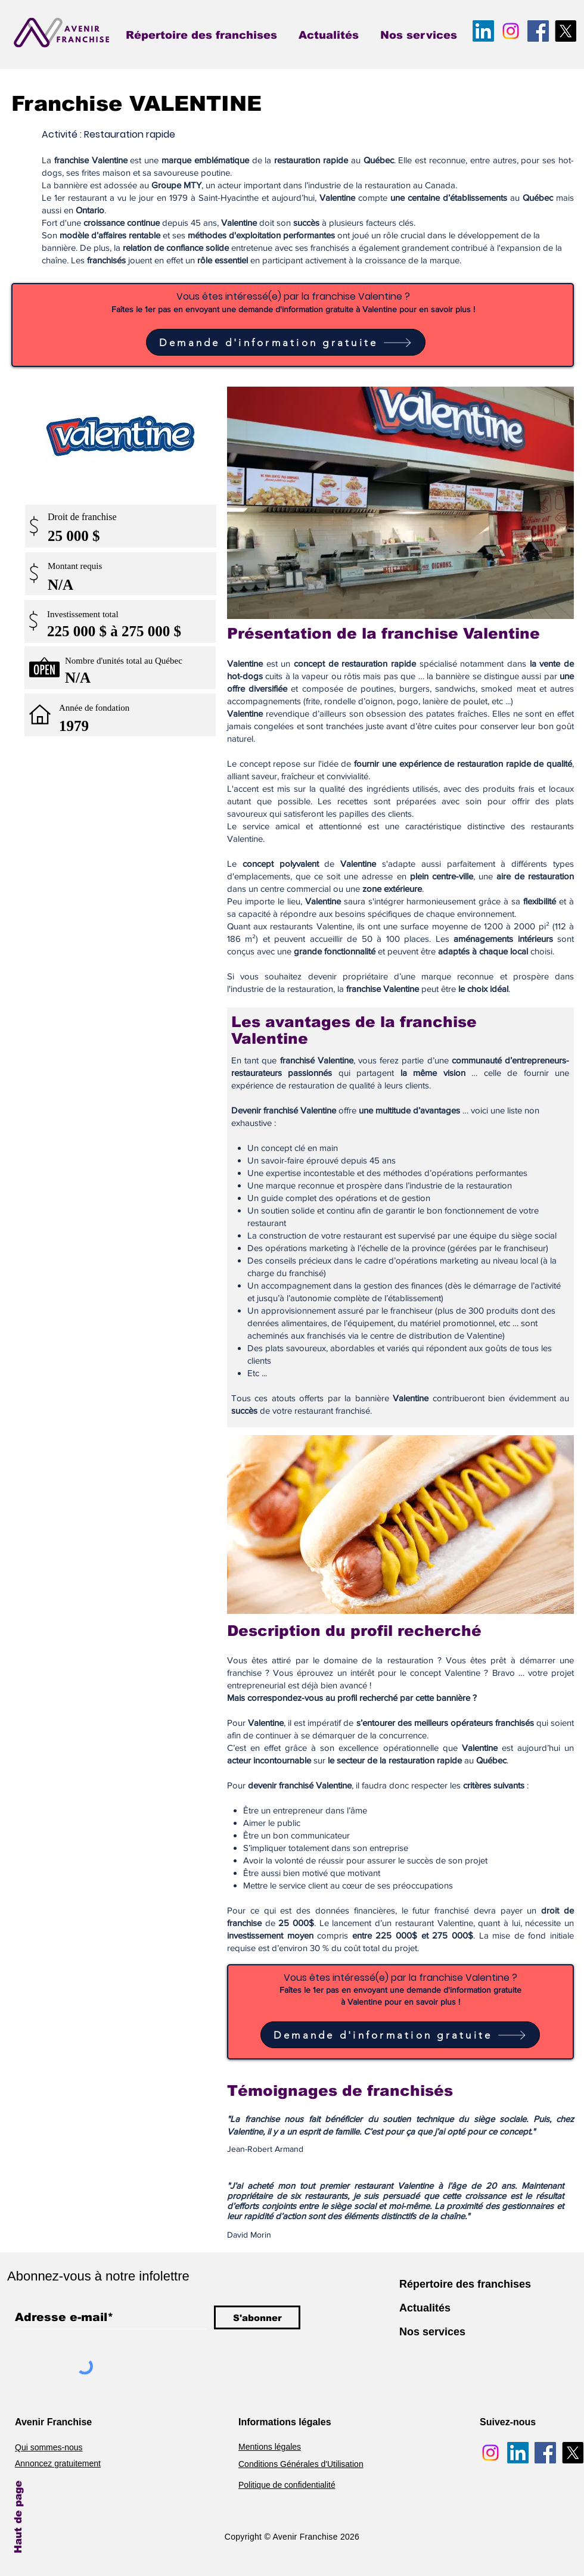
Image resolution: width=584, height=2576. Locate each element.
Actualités (425, 2308)
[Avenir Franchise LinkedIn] (483, 31)
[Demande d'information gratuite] (285, 342)
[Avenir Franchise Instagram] (510, 31)
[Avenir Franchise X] (565, 31)
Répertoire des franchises (465, 2284)
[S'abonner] (257, 2317)
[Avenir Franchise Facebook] (538, 31)
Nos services (432, 2332)
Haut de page (18, 2517)
